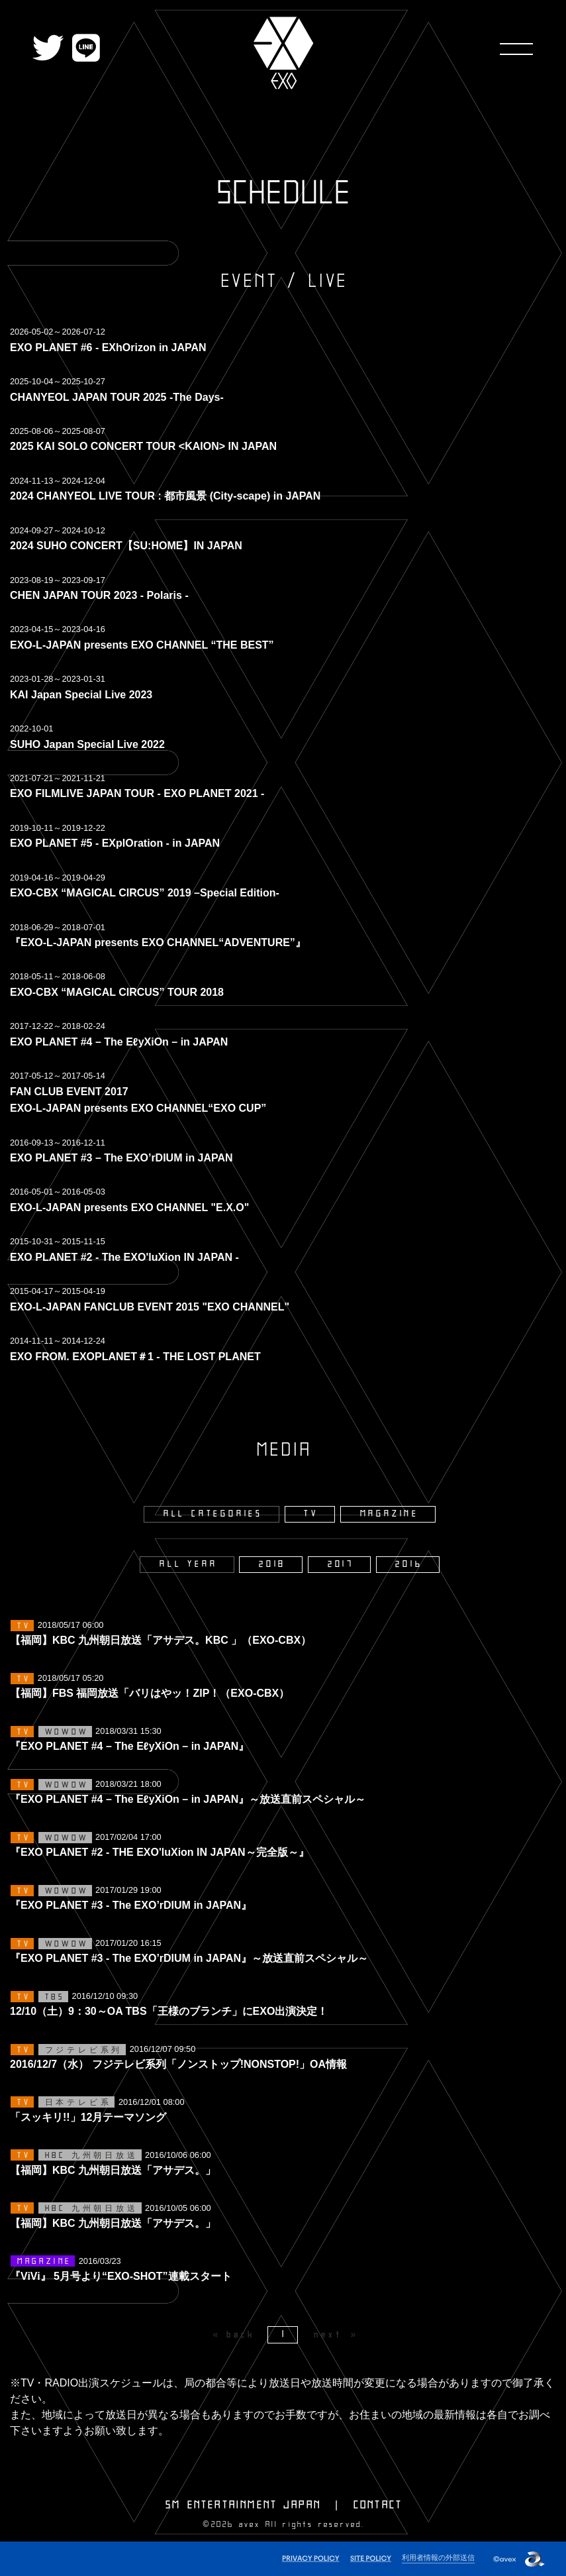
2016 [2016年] (408, 1564)
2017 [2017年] (341, 1564)
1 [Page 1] (284, 2334)
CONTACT (378, 2505)
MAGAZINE (389, 1514)
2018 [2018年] (272, 1564)
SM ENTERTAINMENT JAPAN (243, 2505)
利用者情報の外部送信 (438, 2557)
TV (311, 1514)
